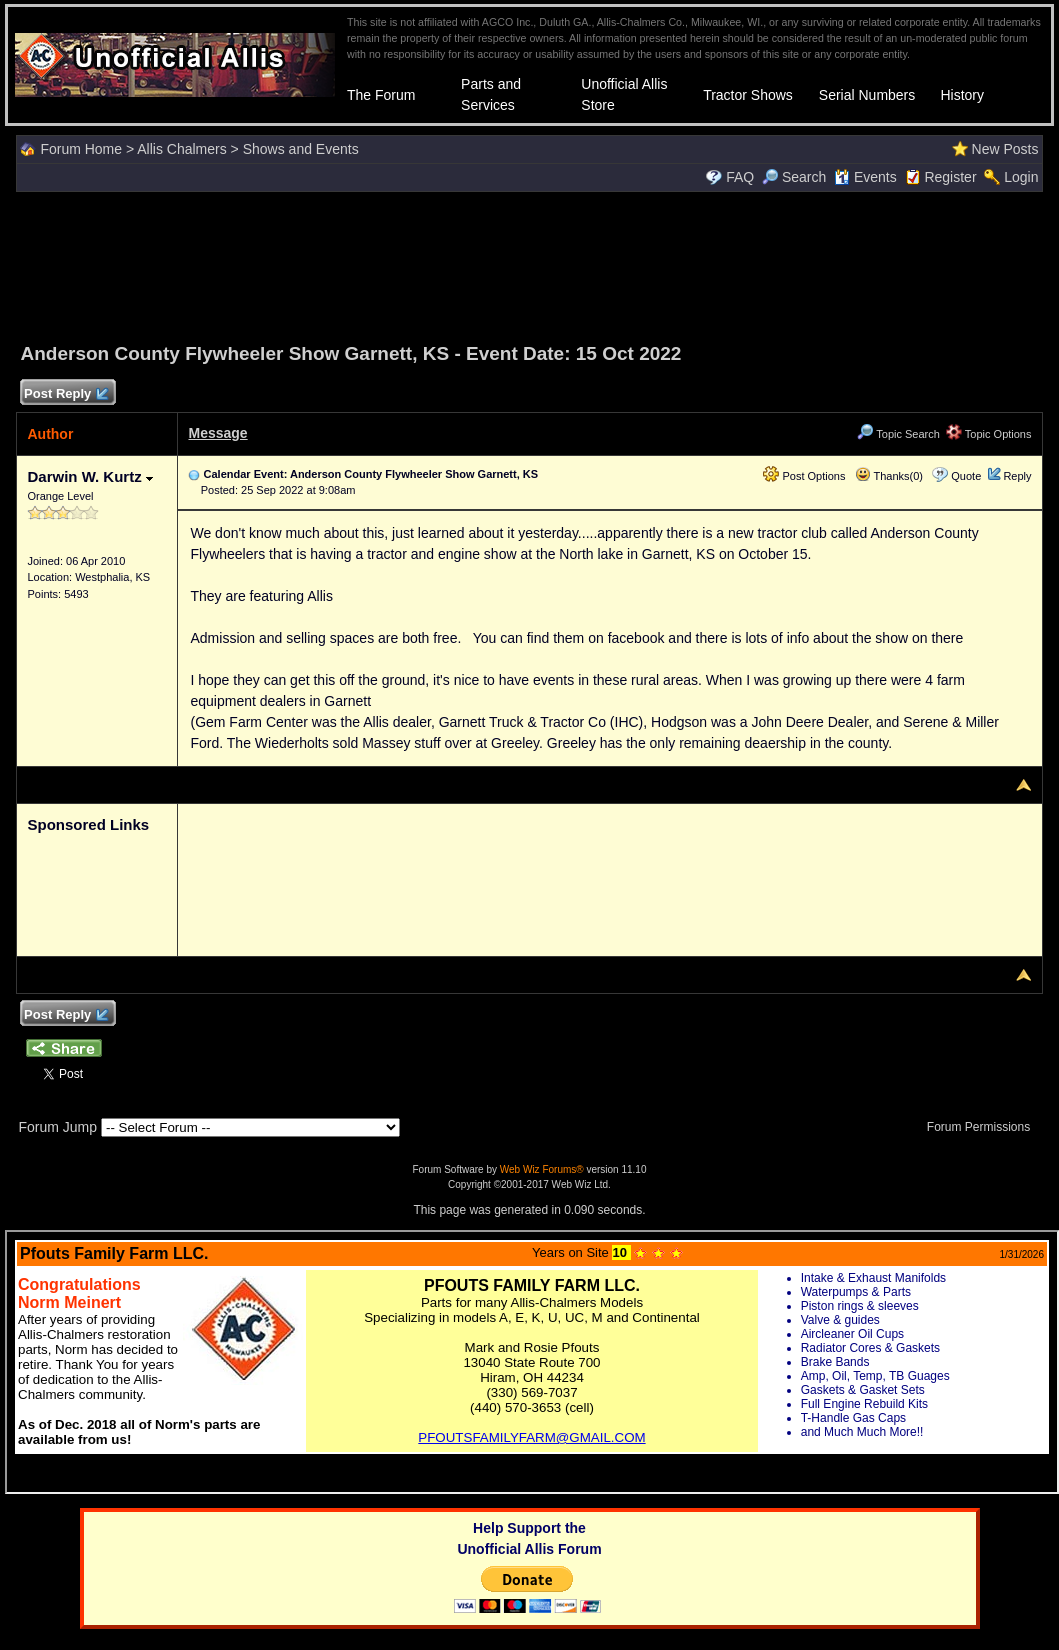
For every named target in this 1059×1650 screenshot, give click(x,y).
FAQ (740, 177)
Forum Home (81, 149)
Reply (1017, 476)
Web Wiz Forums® (542, 1169)
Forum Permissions (984, 1127)
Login (1021, 177)
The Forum (381, 95)
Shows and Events (301, 149)
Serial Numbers (867, 95)
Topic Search (898, 434)
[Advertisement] (530, 264)
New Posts (1005, 149)
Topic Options (989, 434)
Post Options (804, 476)
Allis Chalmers (181, 149)
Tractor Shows (748, 95)
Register (950, 177)
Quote (966, 476)
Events (865, 177)
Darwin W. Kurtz (89, 476)
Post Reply (65, 394)
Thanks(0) (889, 476)
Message (217, 433)
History (962, 95)
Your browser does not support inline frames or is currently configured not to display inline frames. (532, 1362)
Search (794, 177)
